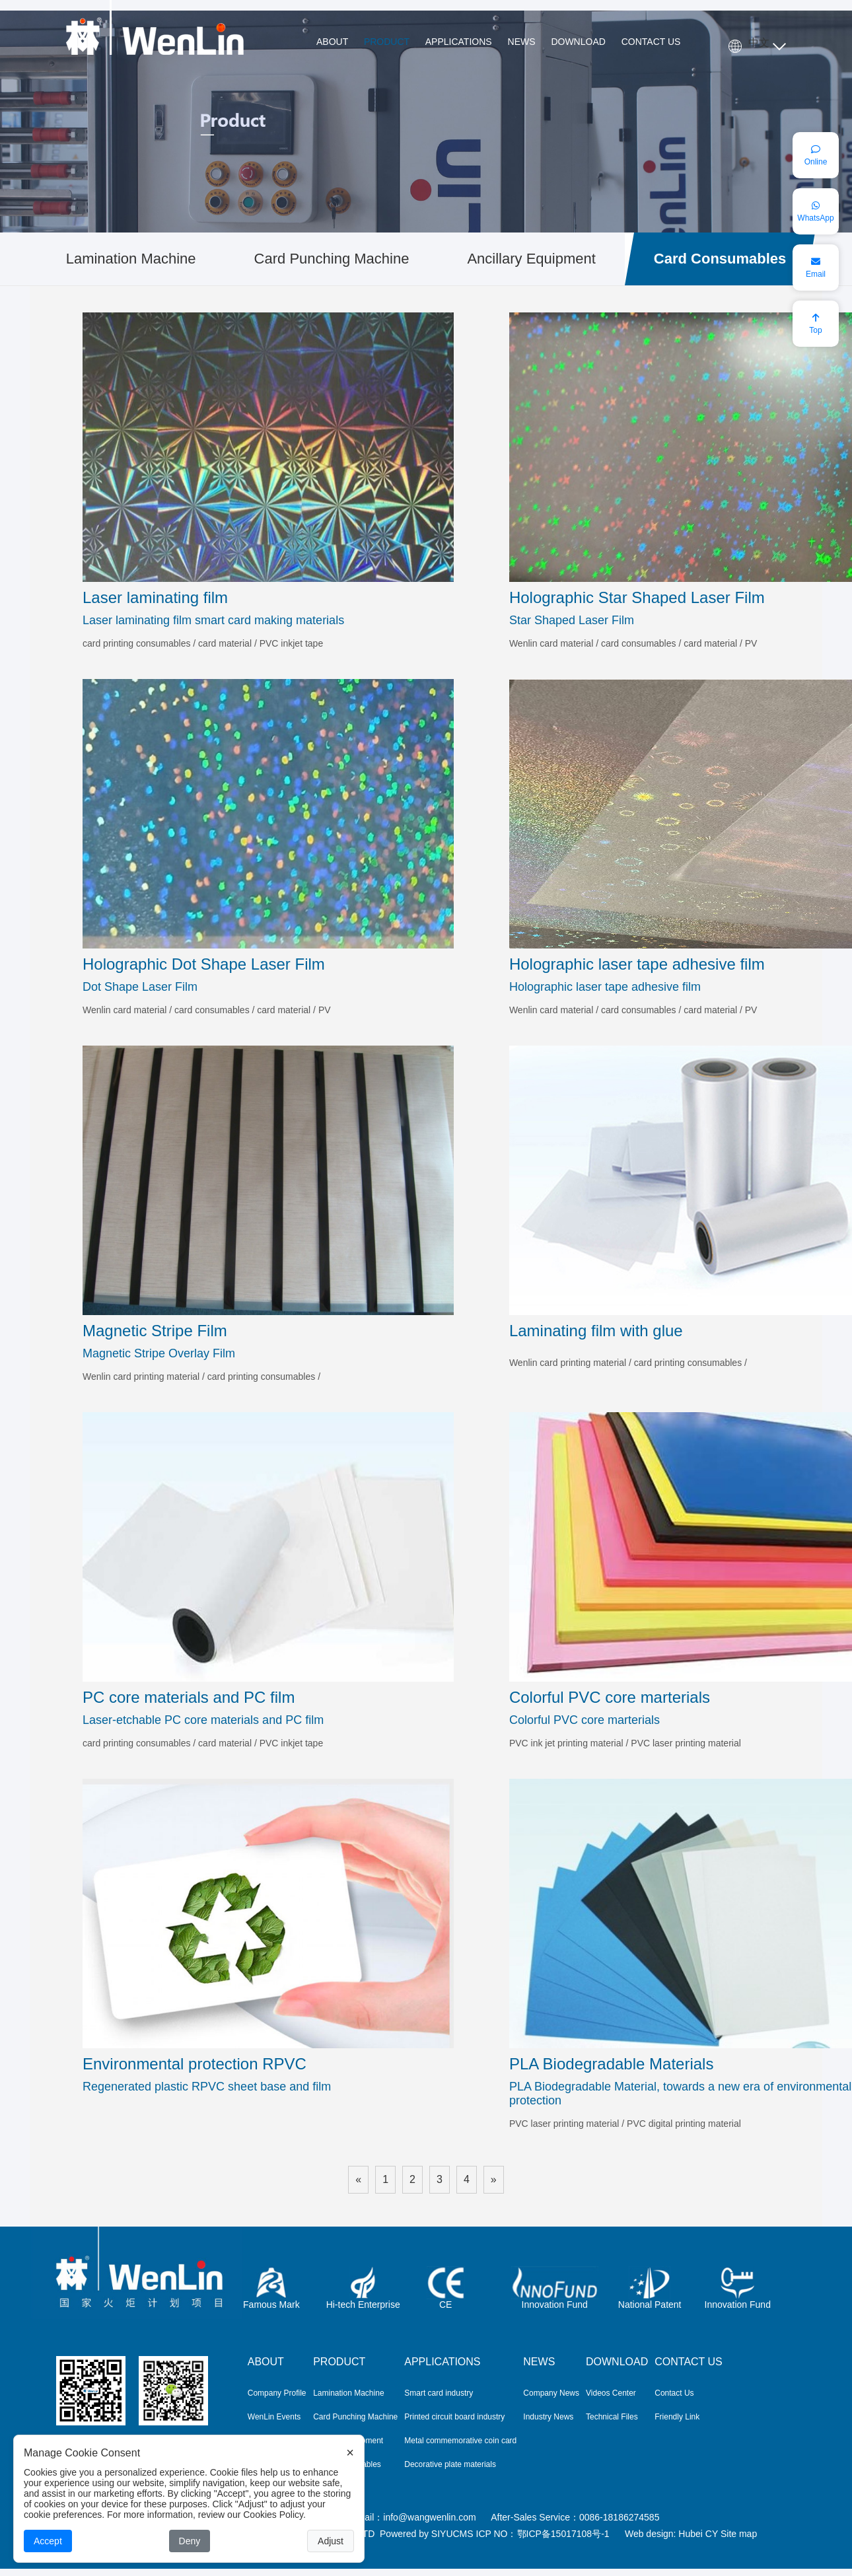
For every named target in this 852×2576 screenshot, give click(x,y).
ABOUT (332, 41)
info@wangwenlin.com (429, 2517)
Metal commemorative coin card (460, 2440)
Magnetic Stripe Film (155, 1331)
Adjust (330, 2541)
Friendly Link (677, 2416)
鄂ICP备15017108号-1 (563, 2533)
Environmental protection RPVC (194, 2064)
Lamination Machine (131, 258)
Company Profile (277, 2393)
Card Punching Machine (331, 258)
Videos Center (611, 2393)
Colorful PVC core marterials (609, 1697)
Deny (190, 2541)
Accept (48, 2541)
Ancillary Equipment (531, 258)
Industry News (548, 2416)
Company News (551, 2393)
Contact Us (674, 2393)
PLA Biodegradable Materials (611, 2064)
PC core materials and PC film (189, 1697)
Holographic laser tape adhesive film (637, 964)
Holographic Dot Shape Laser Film (204, 964)
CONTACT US (651, 41)
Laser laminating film (155, 597)
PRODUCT (386, 41)
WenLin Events (274, 2416)
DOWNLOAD (578, 41)
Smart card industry (438, 2393)
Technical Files (612, 2416)
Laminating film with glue (596, 1331)
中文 (758, 42)
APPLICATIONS (458, 41)
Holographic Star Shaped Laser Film (637, 597)
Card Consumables (720, 258)
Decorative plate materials (450, 2464)
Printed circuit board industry (454, 2416)
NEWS (522, 41)
